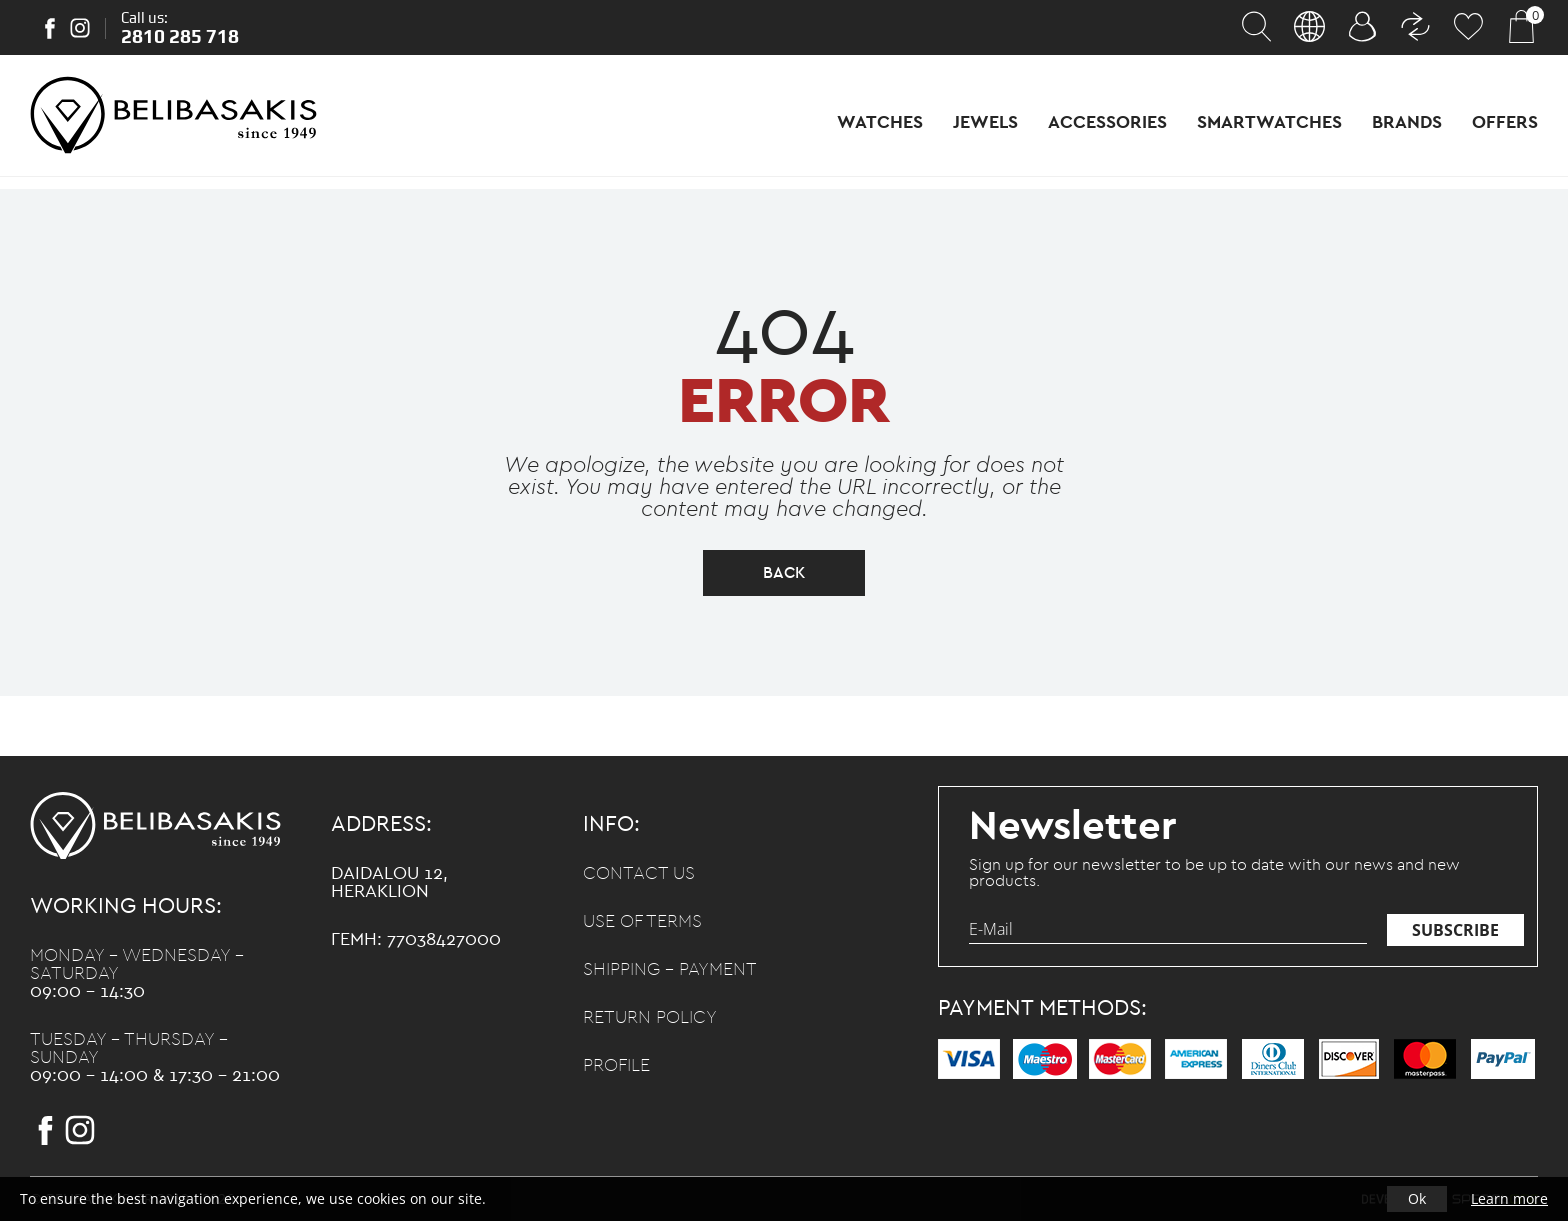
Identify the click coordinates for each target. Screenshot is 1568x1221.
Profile (616, 1066)
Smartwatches (1269, 123)
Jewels (985, 123)
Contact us (639, 874)
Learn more (1509, 1198)
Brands (1407, 123)
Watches (880, 123)
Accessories (1107, 123)
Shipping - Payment (670, 970)
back (784, 573)
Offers (1505, 123)
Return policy (650, 1018)
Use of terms (642, 922)
